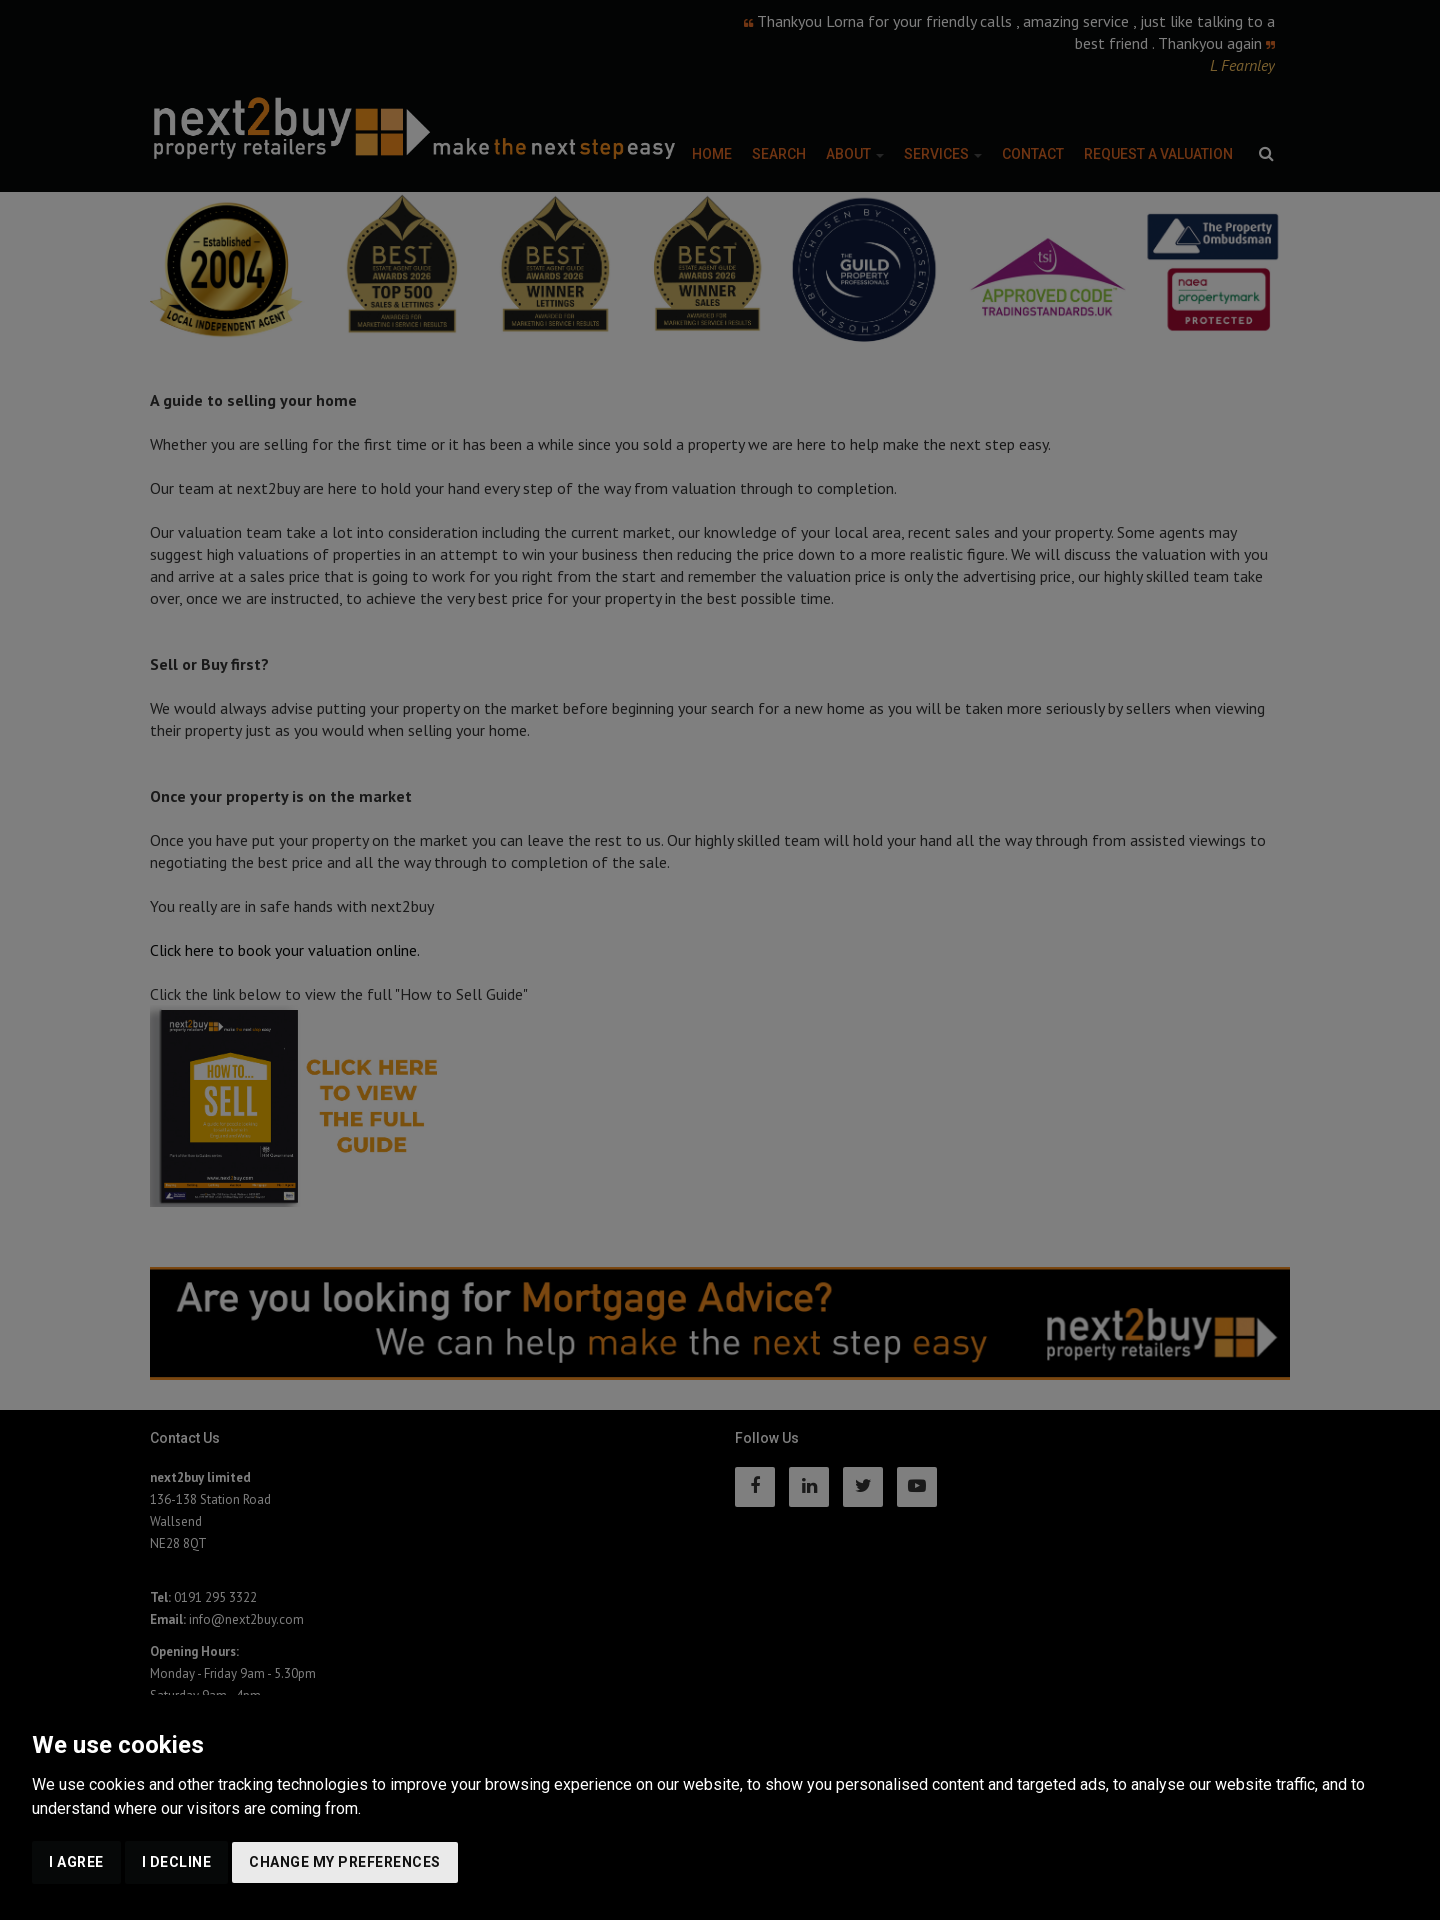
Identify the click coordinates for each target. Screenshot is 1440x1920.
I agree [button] (76, 1862)
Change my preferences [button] (345, 1862)
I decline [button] (177, 1862)
